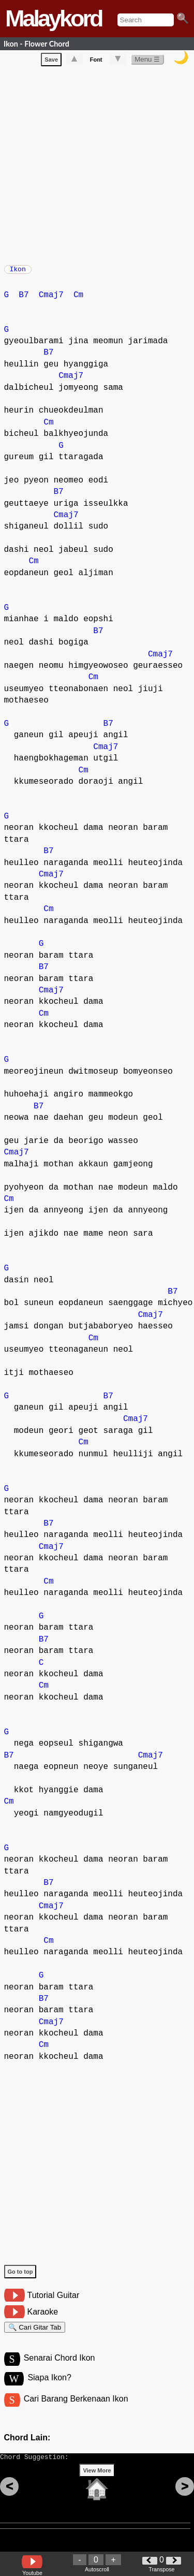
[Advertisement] (97, 165)
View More (97, 2486)
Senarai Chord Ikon (59, 2367)
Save (51, 61)
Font (96, 61)
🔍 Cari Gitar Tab (35, 2334)
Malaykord (53, 18)
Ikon (18, 272)
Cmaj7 (51, 300)
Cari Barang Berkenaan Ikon (76, 2410)
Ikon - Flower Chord (36, 43)
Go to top (20, 2277)
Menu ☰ (147, 61)
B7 (23, 300)
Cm (78, 300)
